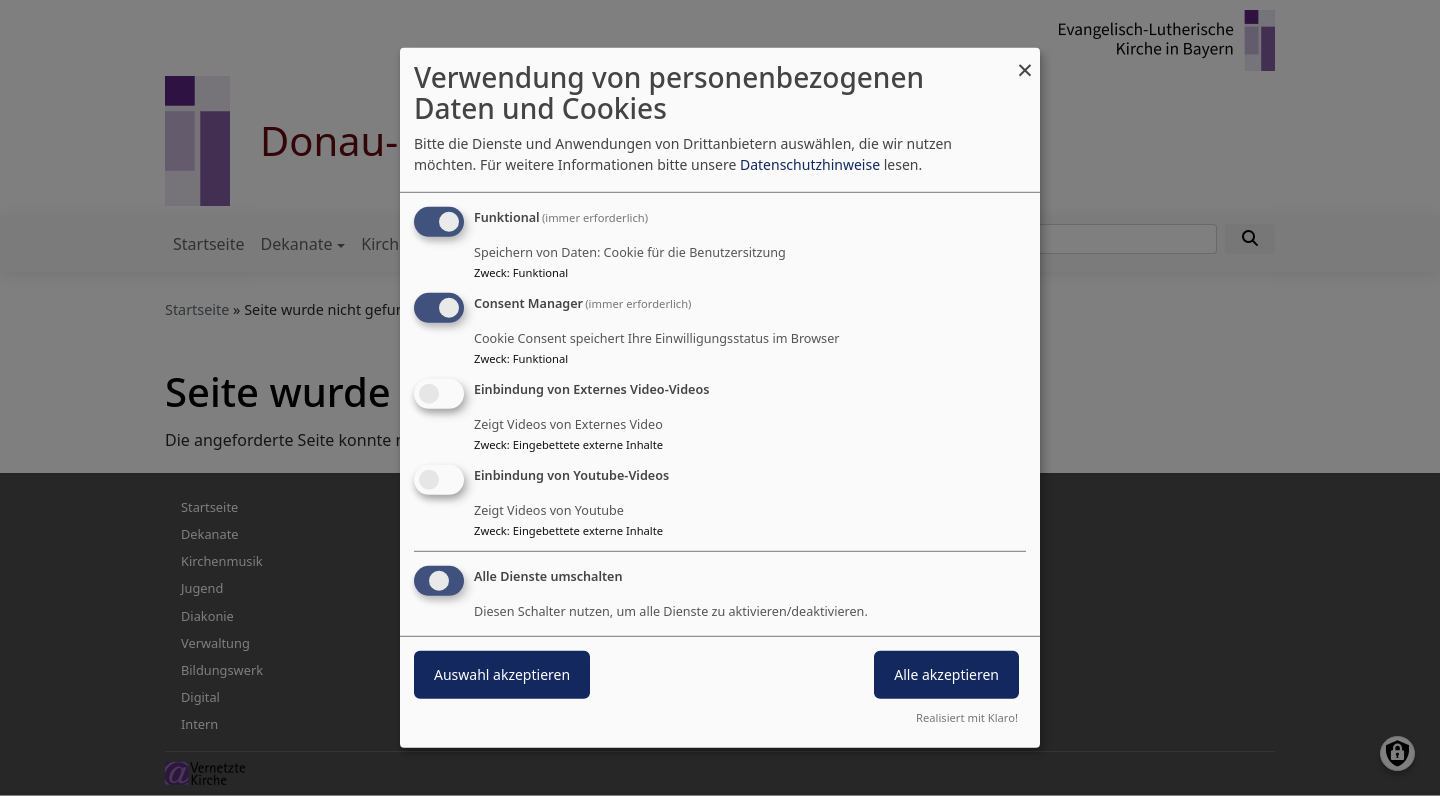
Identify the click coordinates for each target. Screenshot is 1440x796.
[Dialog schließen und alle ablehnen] (1025, 60)
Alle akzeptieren (946, 673)
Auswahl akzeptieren (502, 673)
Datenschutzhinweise (810, 164)
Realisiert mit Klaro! (967, 717)
